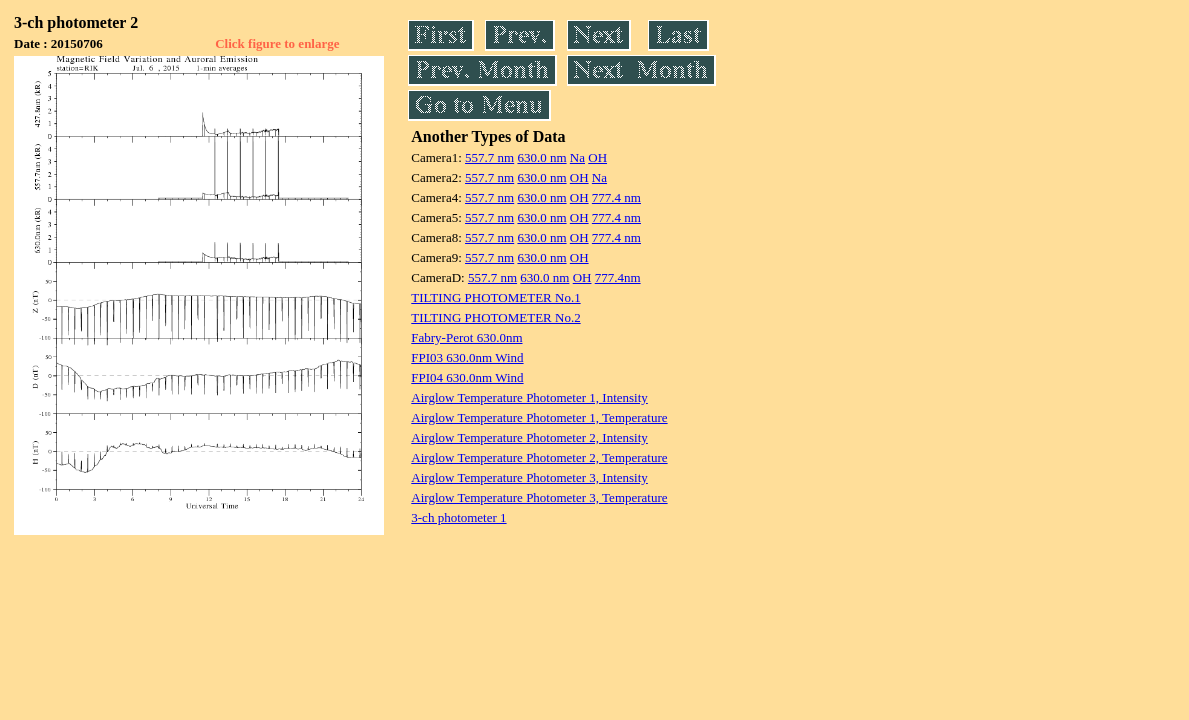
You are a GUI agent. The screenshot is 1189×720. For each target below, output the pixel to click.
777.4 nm (616, 197)
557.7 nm (489, 157)
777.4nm (618, 277)
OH (597, 157)
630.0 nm (541, 157)
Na (577, 157)
